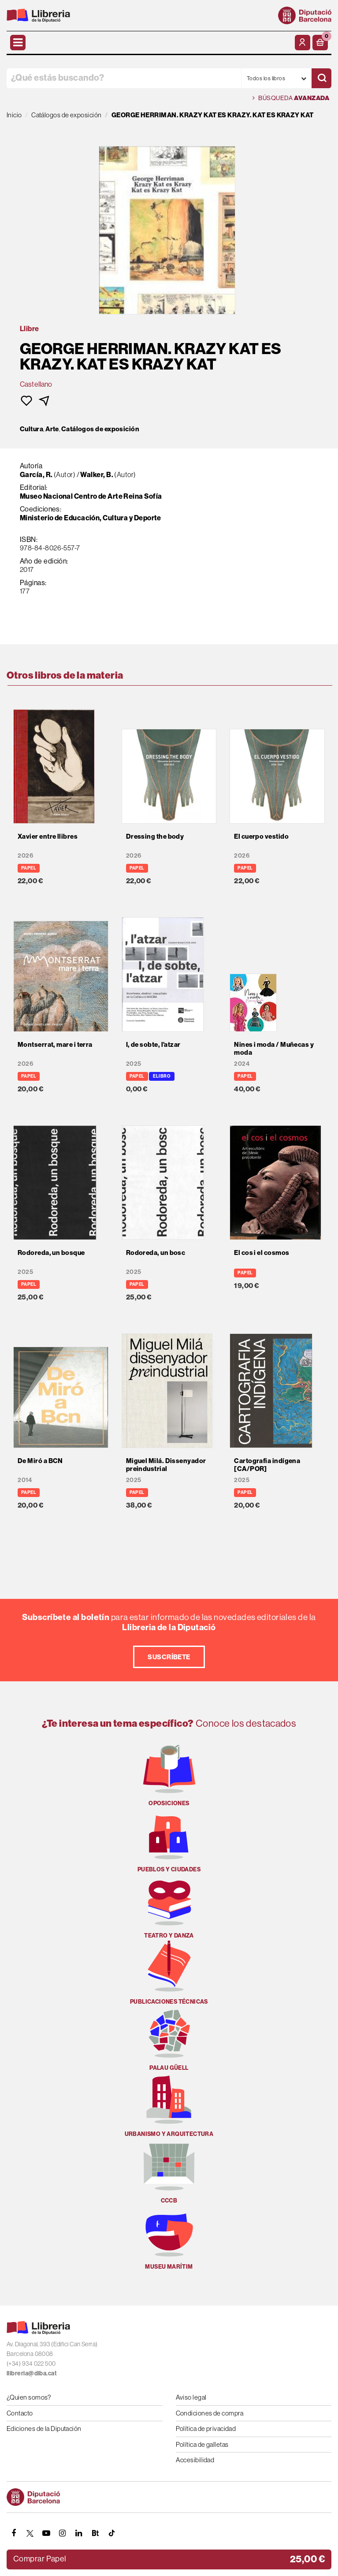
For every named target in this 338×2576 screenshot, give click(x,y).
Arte (52, 429)
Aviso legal (191, 2397)
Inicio (14, 115)
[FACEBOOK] (14, 2533)
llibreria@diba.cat (32, 2373)
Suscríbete (169, 1657)
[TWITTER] (30, 2533)
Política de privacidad (206, 2428)
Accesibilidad (195, 2460)
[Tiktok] (111, 2533)
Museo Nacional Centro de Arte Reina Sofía (91, 496)
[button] (320, 42)
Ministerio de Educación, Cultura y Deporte (90, 517)
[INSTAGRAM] (63, 2533)
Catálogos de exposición (100, 429)
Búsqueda (291, 98)
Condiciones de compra (210, 2413)
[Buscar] (321, 78)
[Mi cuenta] (302, 42)
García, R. (37, 474)
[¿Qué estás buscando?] (124, 78)
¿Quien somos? (29, 2397)
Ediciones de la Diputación (44, 2428)
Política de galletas (202, 2444)
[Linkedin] (79, 2533)
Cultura (31, 429)
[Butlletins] (95, 2533)
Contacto (20, 2413)
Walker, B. (96, 474)
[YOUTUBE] (46, 2533)
